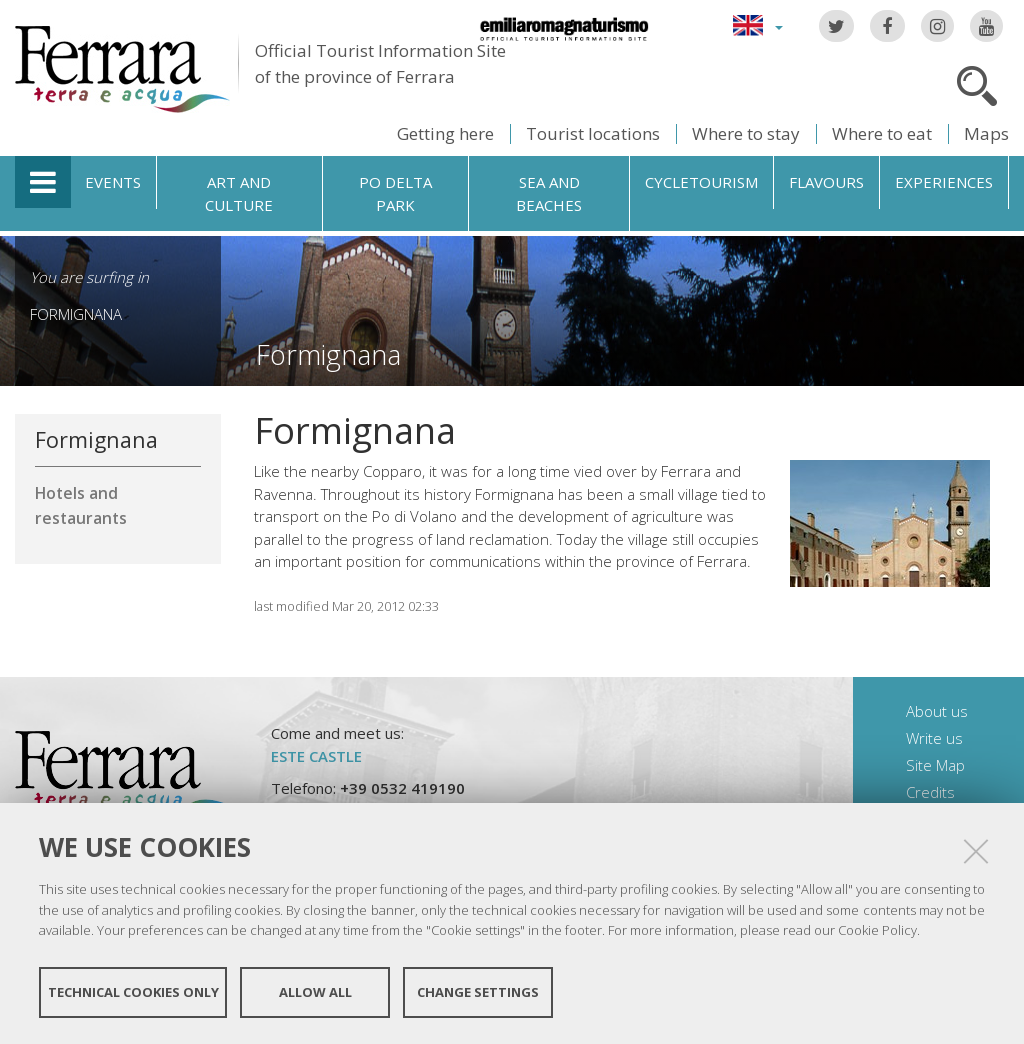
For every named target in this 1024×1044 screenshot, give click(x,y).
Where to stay (746, 133)
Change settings (478, 992)
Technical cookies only (133, 992)
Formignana (76, 314)
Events (113, 182)
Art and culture (239, 193)
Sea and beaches (549, 193)
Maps (986, 133)
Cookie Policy (877, 930)
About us (937, 711)
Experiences (944, 182)
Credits (930, 792)
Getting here (445, 133)
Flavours (826, 182)
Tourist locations (593, 133)
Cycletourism (701, 182)
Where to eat (882, 133)
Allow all (315, 992)
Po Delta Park (395, 193)
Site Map (935, 765)
